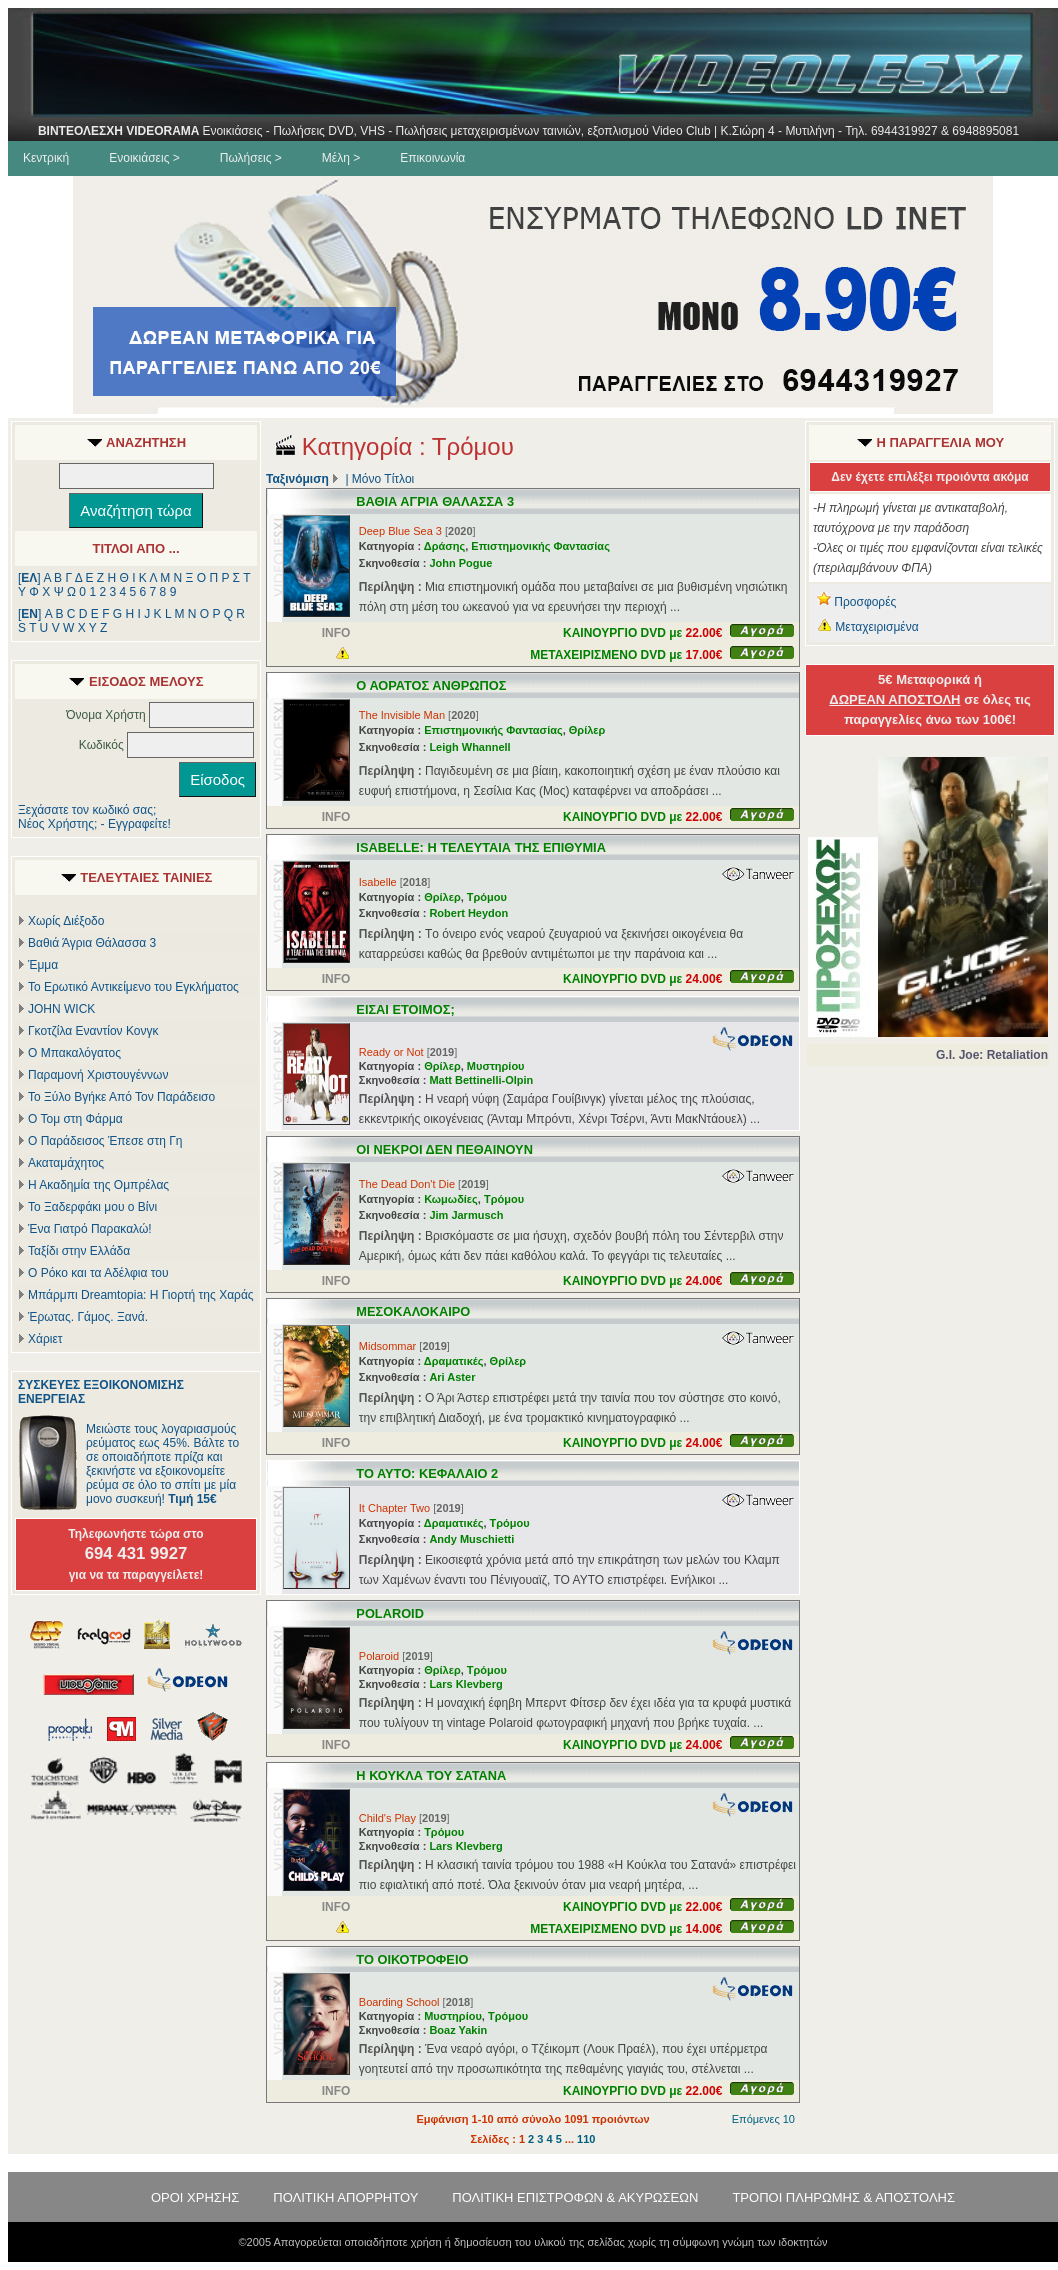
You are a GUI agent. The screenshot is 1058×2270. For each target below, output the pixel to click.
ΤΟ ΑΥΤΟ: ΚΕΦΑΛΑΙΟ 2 (427, 1473)
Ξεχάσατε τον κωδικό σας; (87, 810)
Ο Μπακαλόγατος (74, 1053)
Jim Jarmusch (466, 1215)
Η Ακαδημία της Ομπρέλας (98, 1185)
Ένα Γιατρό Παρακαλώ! (90, 1229)
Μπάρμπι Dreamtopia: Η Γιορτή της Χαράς (141, 1295)
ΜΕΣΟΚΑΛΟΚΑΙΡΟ (413, 1311)
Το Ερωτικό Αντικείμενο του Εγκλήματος (133, 987)
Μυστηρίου (496, 1066)
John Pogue (460, 563)
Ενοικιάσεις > (144, 158)
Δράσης (444, 546)
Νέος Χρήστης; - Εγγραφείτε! (94, 824)
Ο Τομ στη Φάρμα (75, 1119)
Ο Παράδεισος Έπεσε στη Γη (105, 1141)
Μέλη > (341, 158)
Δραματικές (454, 1361)
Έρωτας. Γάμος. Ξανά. (88, 1317)
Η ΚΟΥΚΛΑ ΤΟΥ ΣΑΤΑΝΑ (431, 1775)
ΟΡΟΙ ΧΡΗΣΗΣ (195, 2197)
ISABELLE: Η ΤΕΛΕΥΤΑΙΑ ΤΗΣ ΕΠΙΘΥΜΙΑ (481, 847)
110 (586, 2139)
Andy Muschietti (471, 1539)
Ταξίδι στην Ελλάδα (79, 1251)
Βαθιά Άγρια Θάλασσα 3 (92, 943)
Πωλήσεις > (251, 158)
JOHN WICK (61, 1009)
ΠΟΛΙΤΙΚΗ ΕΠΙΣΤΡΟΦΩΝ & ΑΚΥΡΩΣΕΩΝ (575, 2197)
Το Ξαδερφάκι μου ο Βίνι (92, 1207)
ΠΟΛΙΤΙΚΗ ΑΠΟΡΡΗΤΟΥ (345, 2197)
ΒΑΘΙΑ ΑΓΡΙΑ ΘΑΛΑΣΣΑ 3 (435, 501)
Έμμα (43, 965)
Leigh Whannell (469, 747)
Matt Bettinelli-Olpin (481, 1080)
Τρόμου (487, 897)
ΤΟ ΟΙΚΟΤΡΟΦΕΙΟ (412, 1959)
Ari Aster (452, 1377)
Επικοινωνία (432, 158)
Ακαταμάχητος (66, 1163)
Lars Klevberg (465, 1684)
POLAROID (390, 1613)
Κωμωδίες (451, 1199)
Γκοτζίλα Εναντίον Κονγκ (93, 1031)
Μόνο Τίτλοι (383, 479)
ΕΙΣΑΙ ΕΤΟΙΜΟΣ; (405, 1009)
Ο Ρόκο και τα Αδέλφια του (98, 1273)
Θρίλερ (587, 730)
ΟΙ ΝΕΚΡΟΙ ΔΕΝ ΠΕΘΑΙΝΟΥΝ (444, 1149)
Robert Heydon (468, 913)
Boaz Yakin (458, 2030)
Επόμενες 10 (763, 2119)
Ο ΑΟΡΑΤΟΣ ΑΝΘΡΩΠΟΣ (431, 685)
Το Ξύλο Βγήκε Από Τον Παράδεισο (121, 1097)
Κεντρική (46, 158)
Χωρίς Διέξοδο (66, 921)
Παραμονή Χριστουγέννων (98, 1075)
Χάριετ (45, 1339)
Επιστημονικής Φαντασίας (540, 546)
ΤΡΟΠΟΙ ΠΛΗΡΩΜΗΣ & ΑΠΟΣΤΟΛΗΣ (843, 2197)
